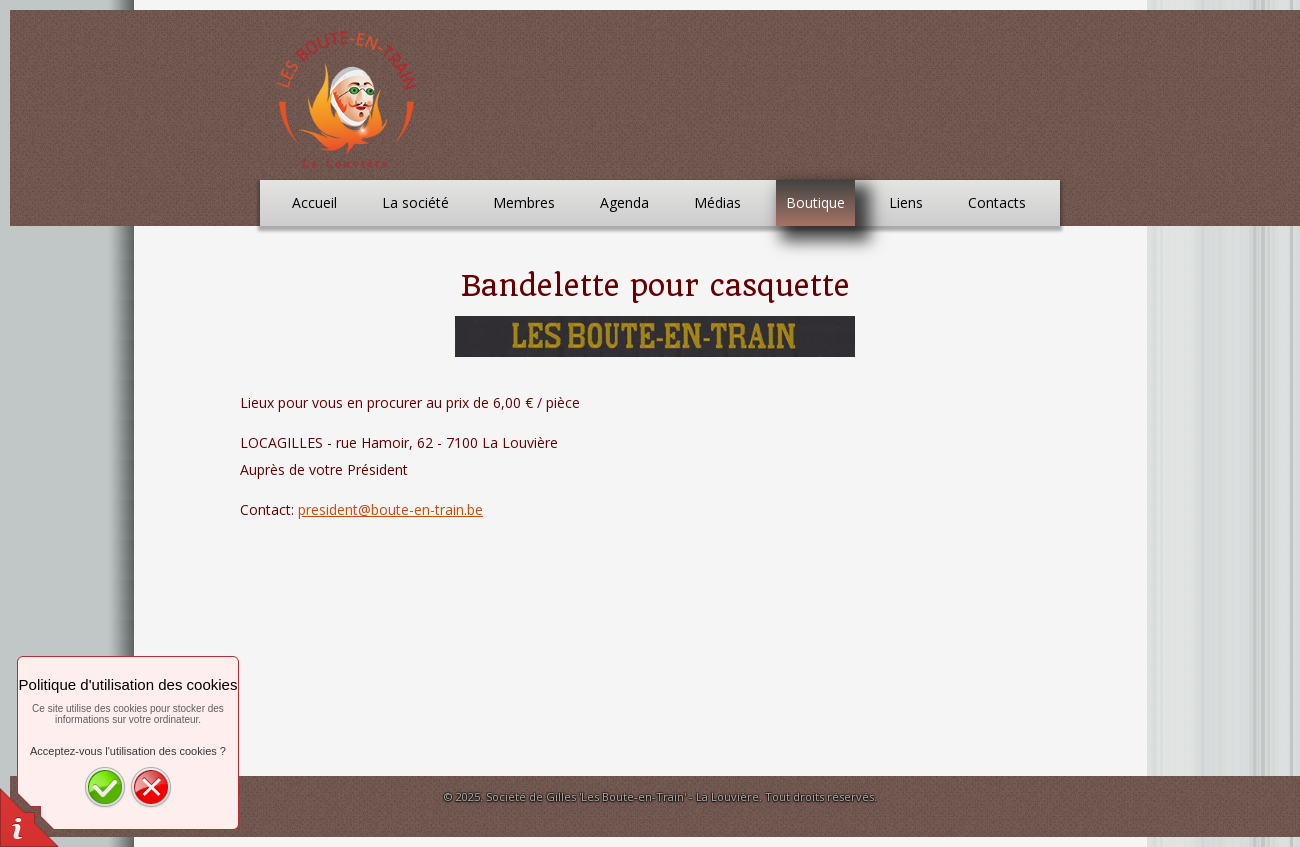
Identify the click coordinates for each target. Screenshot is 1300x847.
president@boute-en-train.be (390, 509)
